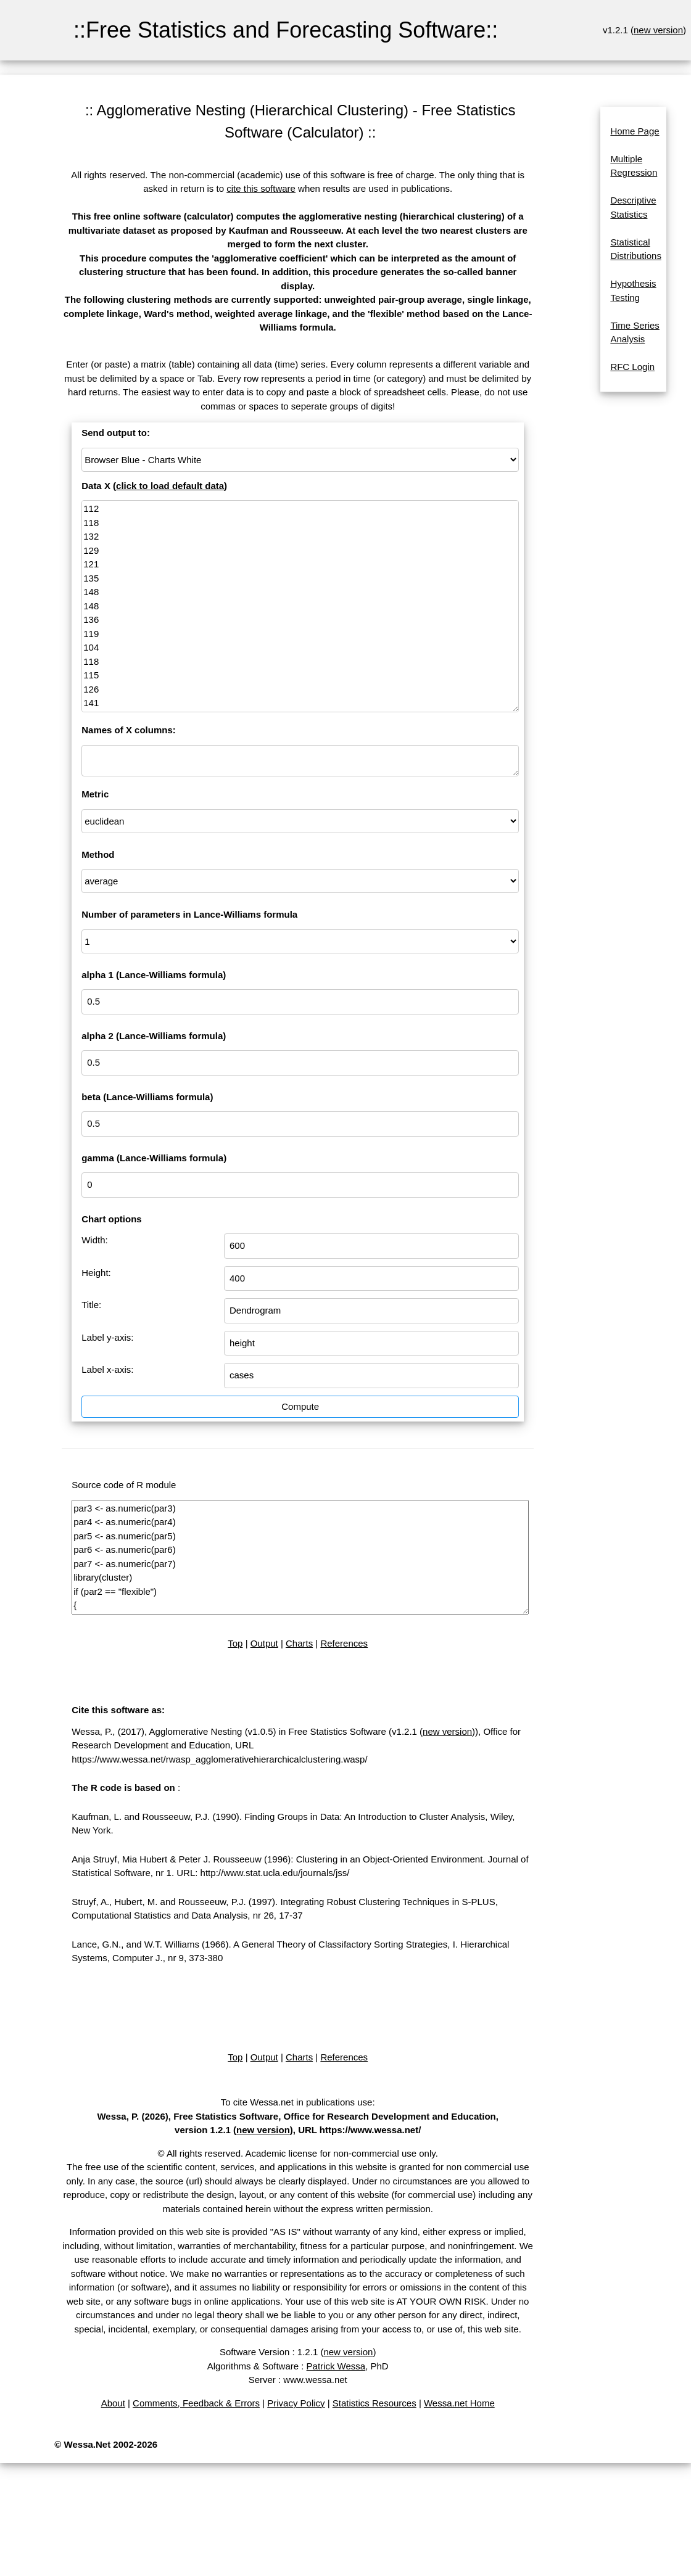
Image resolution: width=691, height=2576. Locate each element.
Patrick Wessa (336, 2366)
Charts (299, 1643)
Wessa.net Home (459, 2403)
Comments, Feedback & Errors (196, 2403)
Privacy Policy (296, 2403)
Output (264, 1643)
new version (658, 30)
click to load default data (170, 485)
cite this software (261, 188)
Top (235, 1643)
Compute (300, 1406)
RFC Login (632, 366)
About (113, 2403)
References (344, 1643)
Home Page (634, 131)
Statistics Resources (374, 2403)
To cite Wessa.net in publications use (297, 2102)
